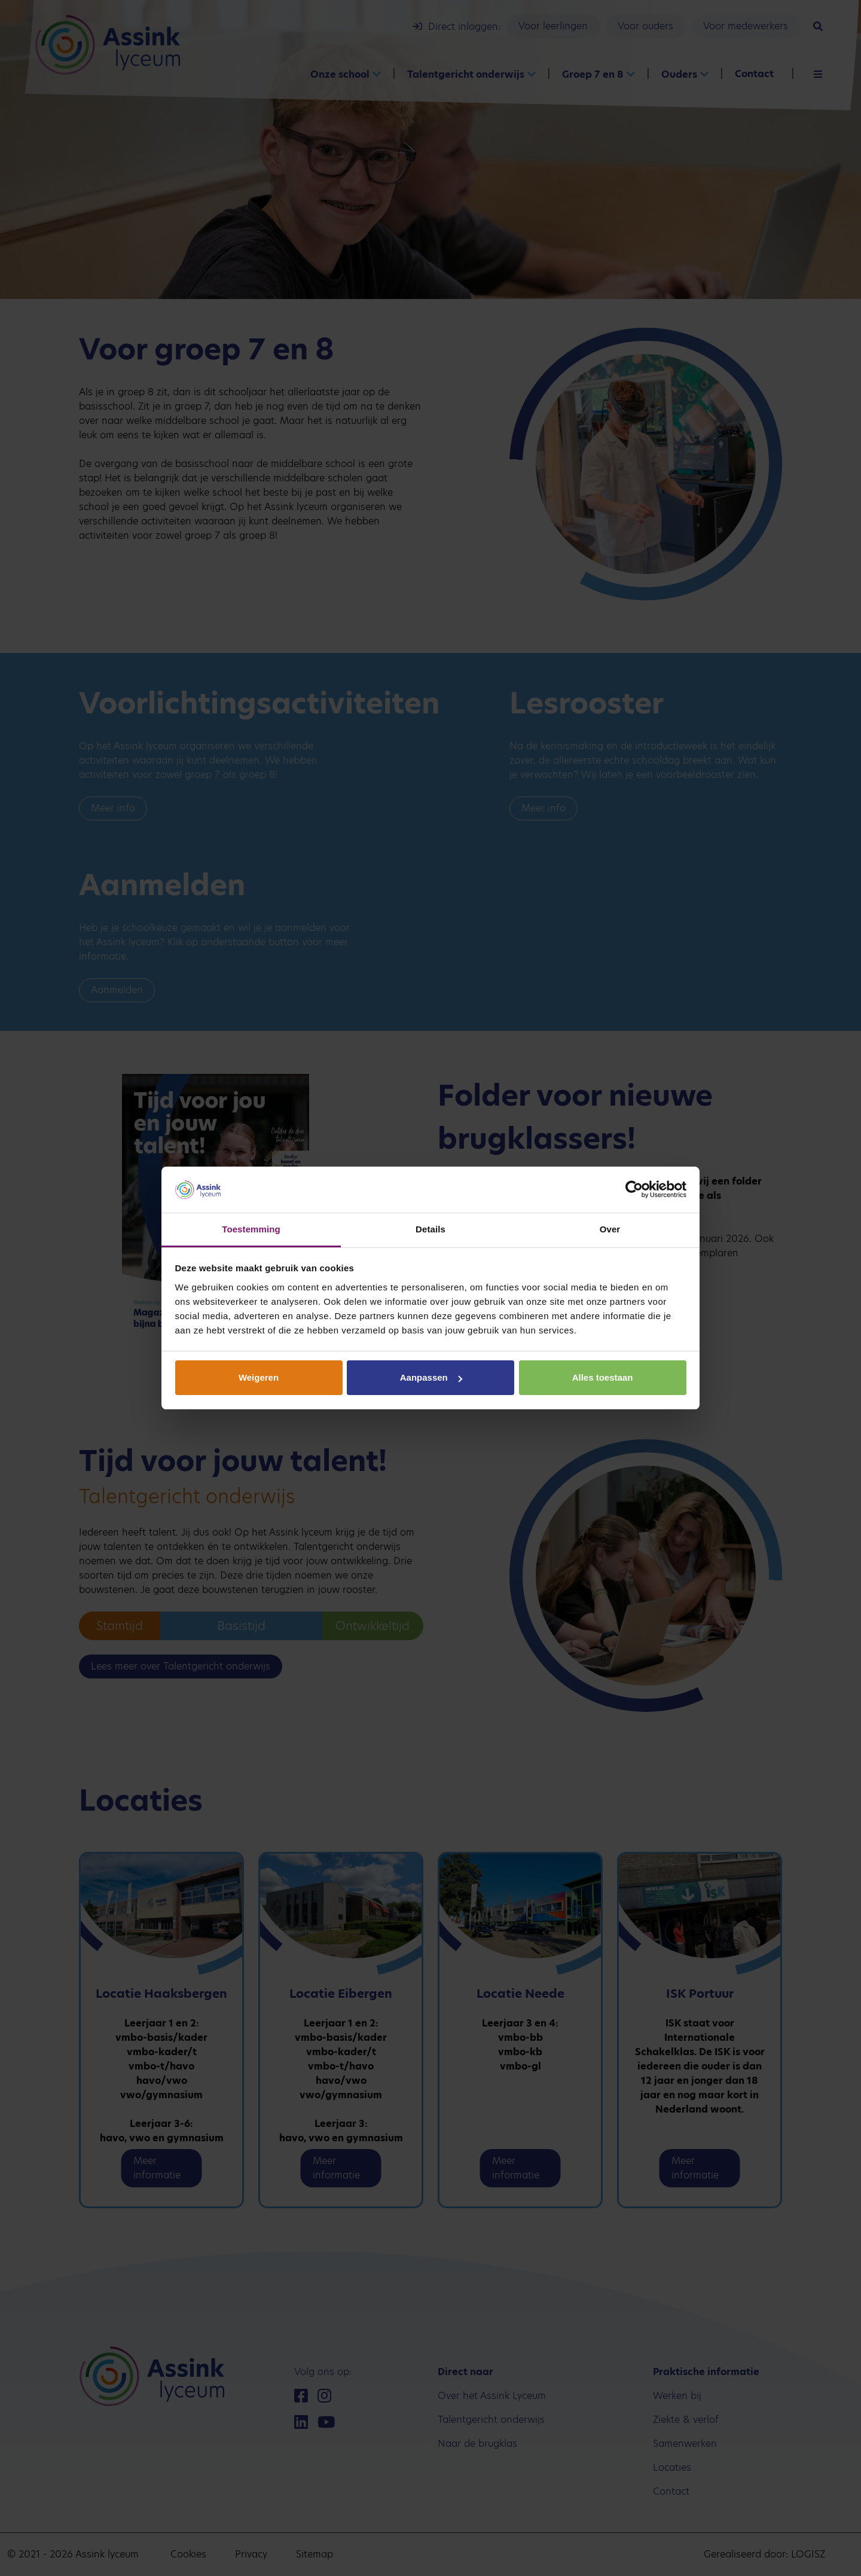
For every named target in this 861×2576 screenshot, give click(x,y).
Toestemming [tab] (251, 1229)
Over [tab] (610, 1229)
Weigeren (259, 1377)
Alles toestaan (602, 1377)
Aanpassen (431, 1377)
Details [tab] (430, 1229)
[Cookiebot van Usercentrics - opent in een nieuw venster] (634, 1190)
